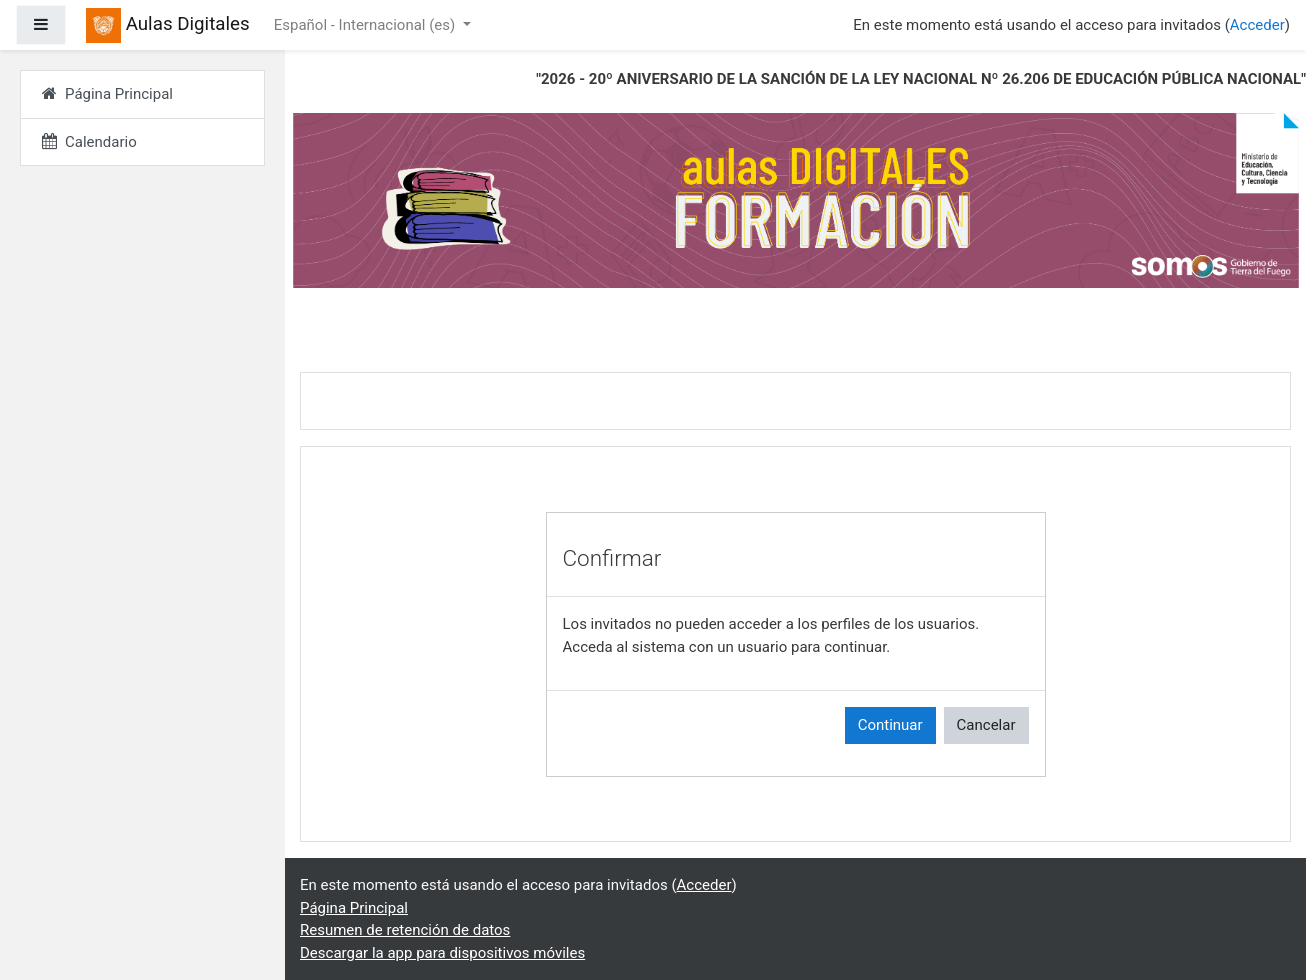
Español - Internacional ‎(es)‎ (366, 25)
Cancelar (986, 725)
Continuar (890, 725)
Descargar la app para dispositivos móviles (442, 953)
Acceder (1257, 25)
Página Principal (354, 908)
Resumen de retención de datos (405, 930)
